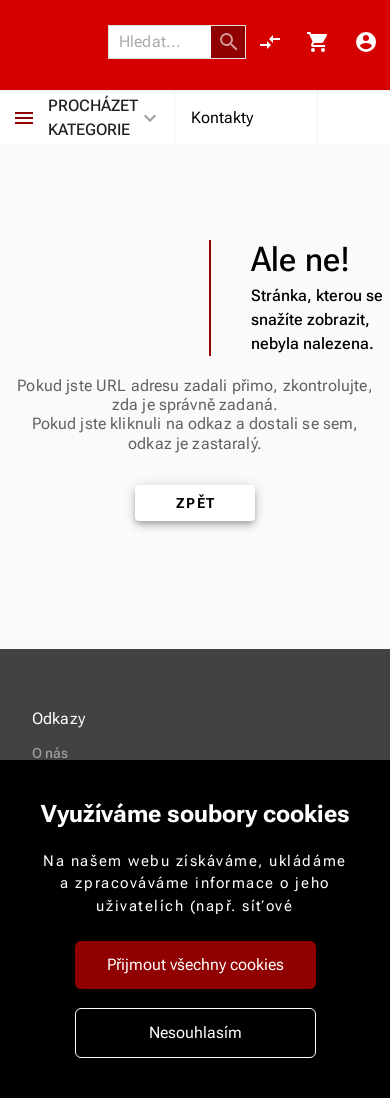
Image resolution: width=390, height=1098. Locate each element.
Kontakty (222, 117)
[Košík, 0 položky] (318, 42)
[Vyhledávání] (165, 42)
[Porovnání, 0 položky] (270, 42)
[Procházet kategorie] (24, 118)
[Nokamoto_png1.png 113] (60, 42)
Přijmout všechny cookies (195, 964)
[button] (229, 42)
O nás (50, 753)
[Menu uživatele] (366, 42)
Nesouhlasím (195, 1032)
